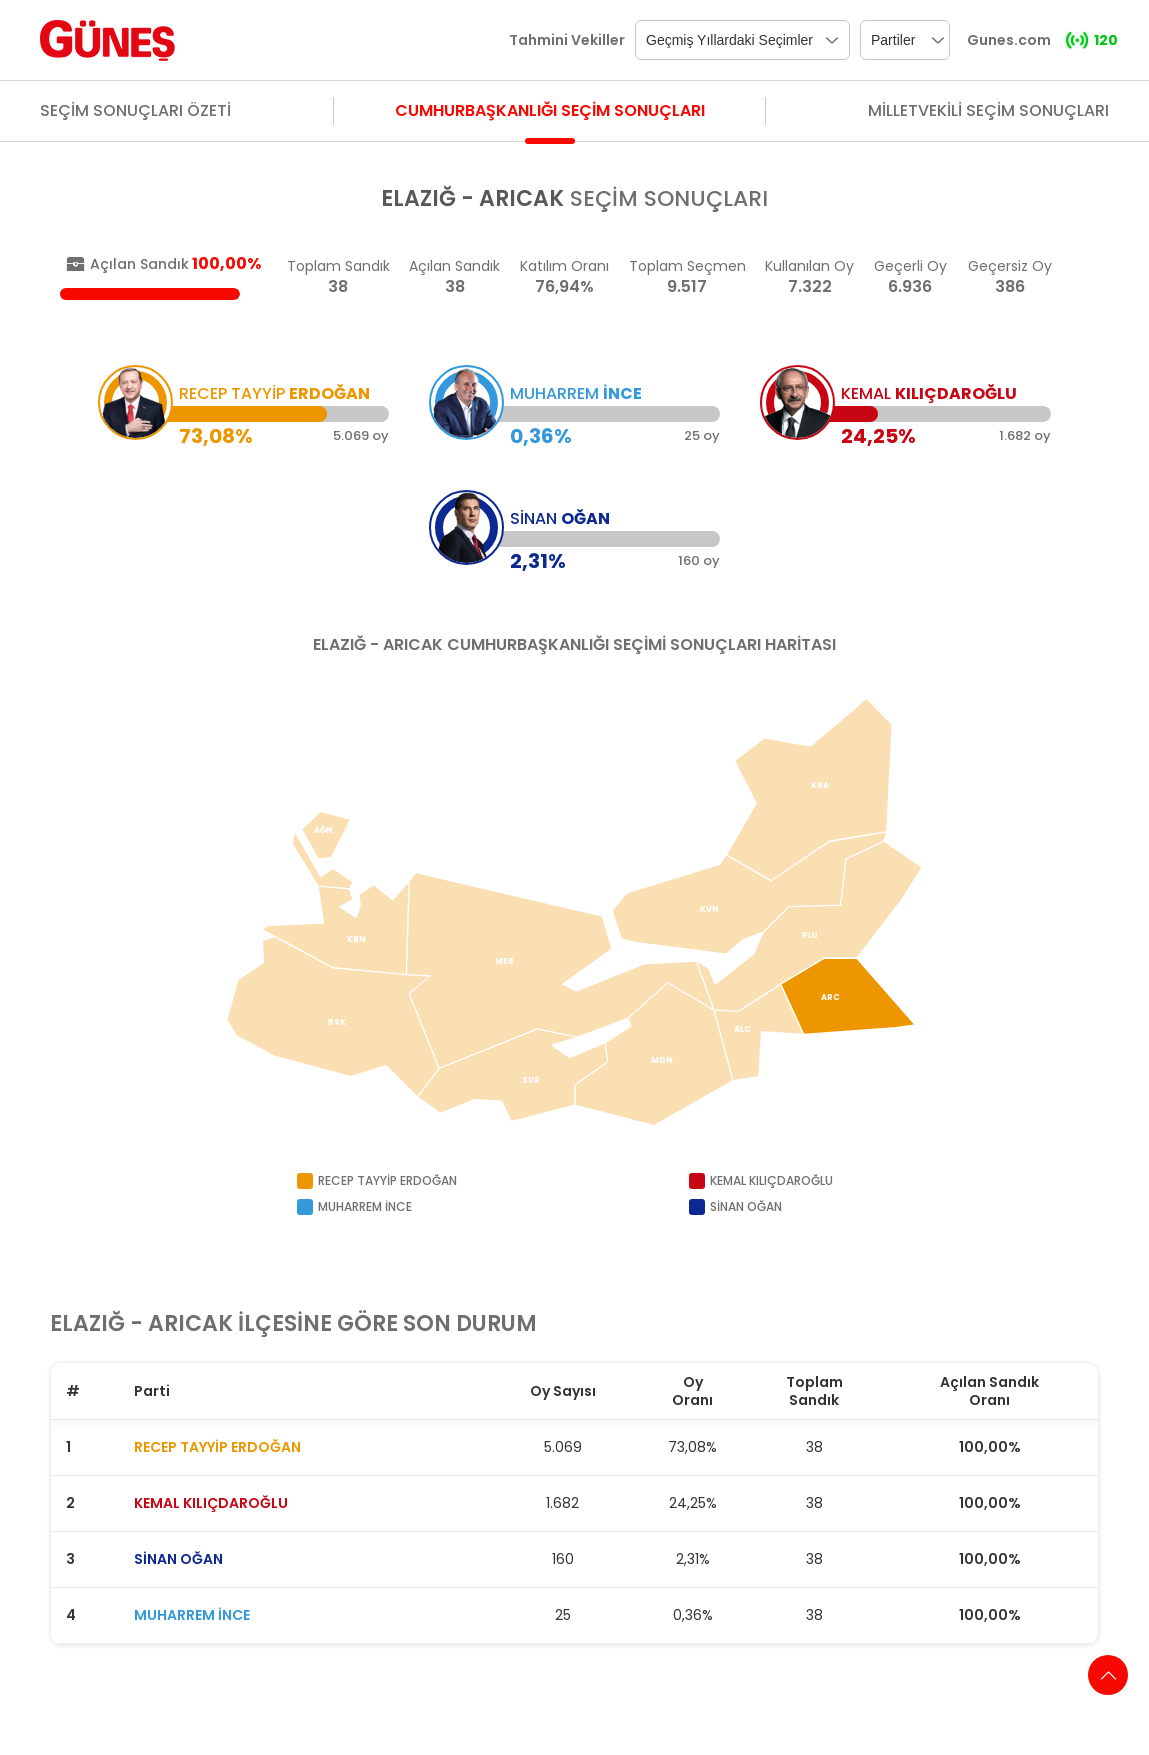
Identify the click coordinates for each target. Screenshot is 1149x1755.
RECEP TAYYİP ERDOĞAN (217, 1447)
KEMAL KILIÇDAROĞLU (211, 1503)
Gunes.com (1009, 40)
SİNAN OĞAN (178, 1559)
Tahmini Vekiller (567, 40)
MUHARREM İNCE (192, 1615)
